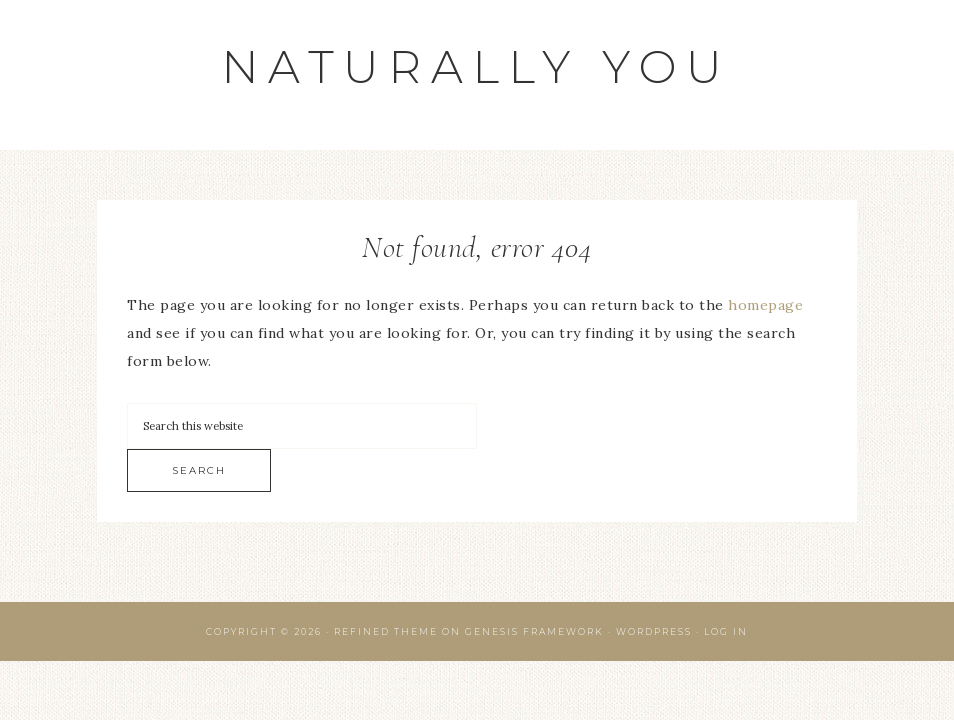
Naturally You (477, 66)
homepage (765, 305)
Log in (726, 631)
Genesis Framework (534, 631)
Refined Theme (386, 631)
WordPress (654, 631)
